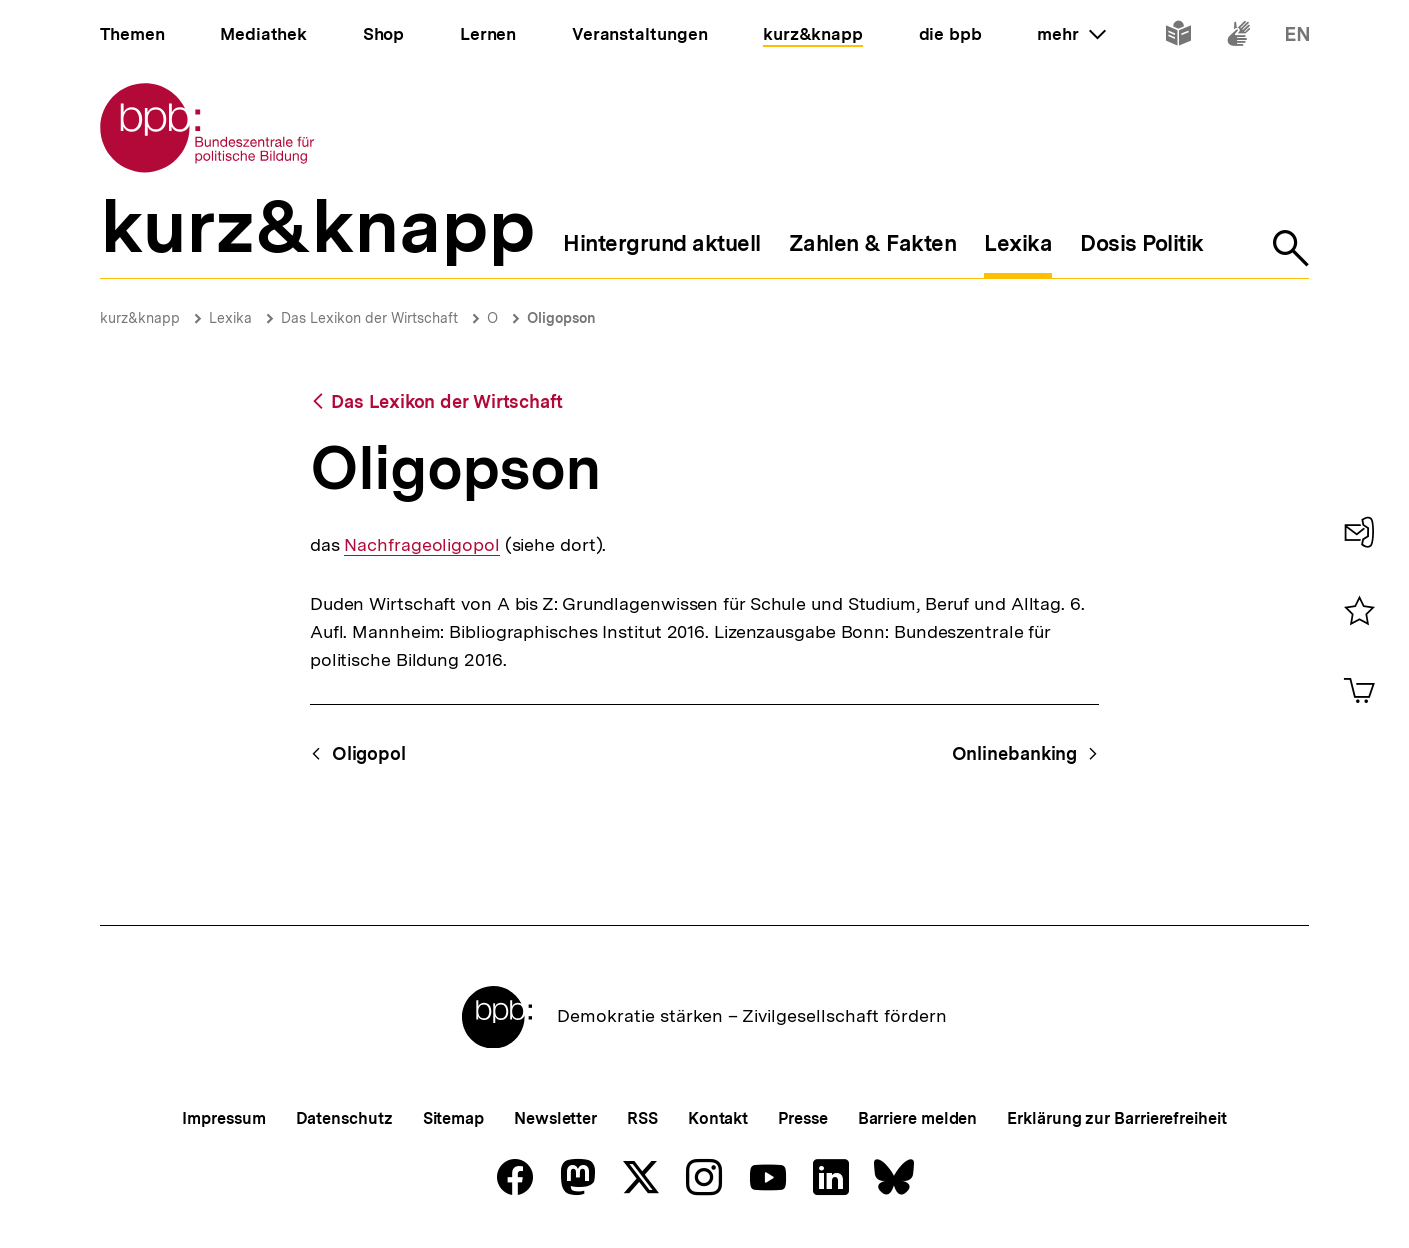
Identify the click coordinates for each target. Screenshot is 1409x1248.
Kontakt (718, 1118)
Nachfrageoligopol (421, 545)
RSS (642, 1118)
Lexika (230, 318)
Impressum (223, 1118)
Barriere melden (918, 1118)
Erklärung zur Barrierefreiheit (1116, 1118)
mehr (1071, 34)
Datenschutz (344, 1118)
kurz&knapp (140, 318)
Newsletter (555, 1118)
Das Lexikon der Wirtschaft (369, 318)
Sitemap (453, 1118)
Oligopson (561, 318)
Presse (802, 1118)
